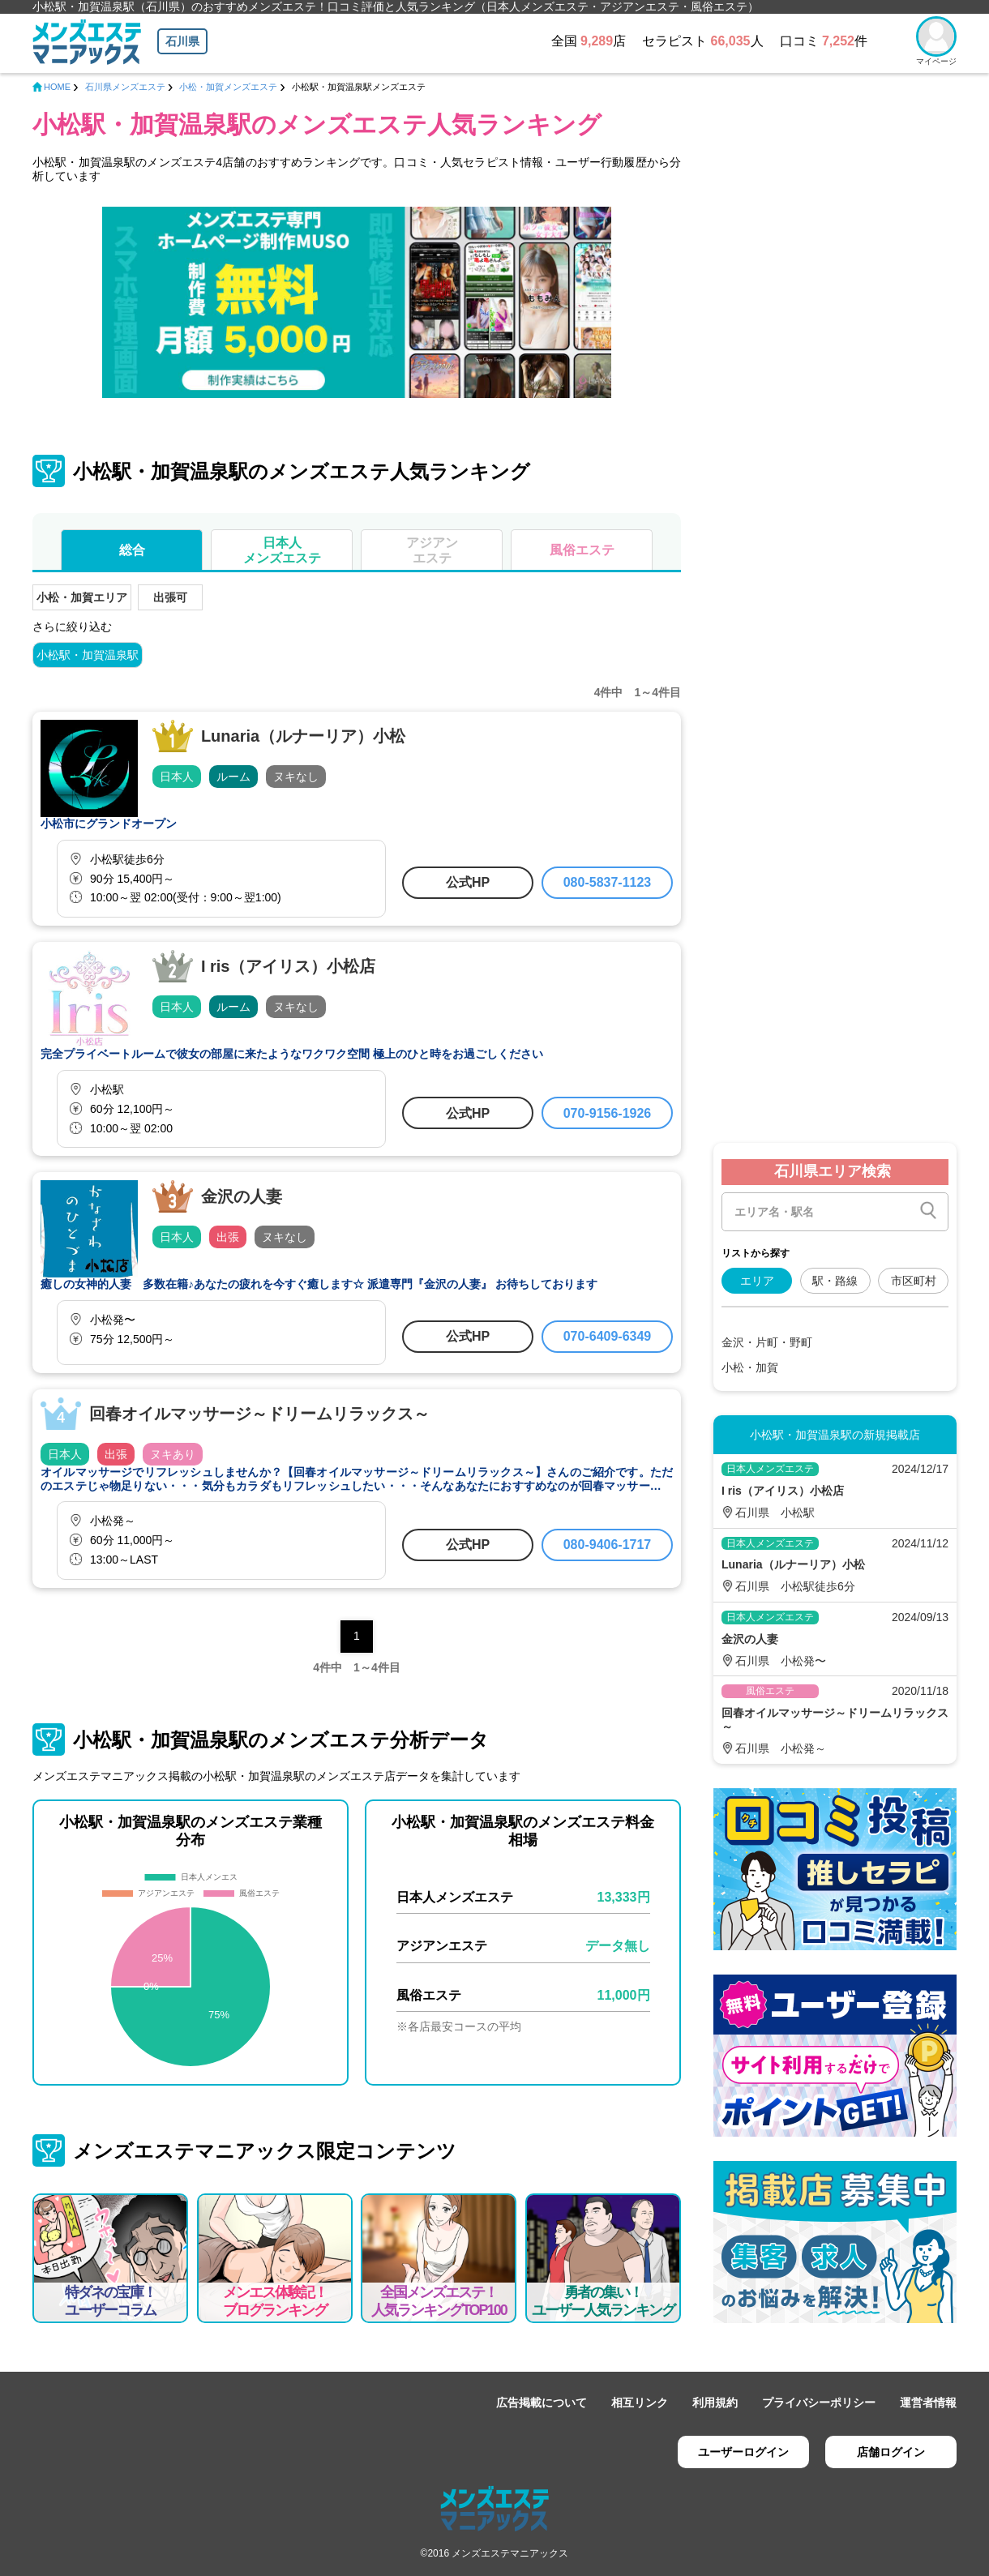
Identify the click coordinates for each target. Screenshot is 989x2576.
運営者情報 (928, 2402)
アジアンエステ (432, 550)
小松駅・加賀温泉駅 (87, 654)
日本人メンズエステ (282, 550)
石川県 (182, 41)
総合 (132, 550)
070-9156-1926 (607, 1113)
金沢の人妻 (241, 1196)
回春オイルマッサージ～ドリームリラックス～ (259, 1414)
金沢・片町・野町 (766, 1342)
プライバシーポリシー (819, 2402)
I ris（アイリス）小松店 (288, 966)
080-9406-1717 (607, 1544)
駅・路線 (835, 1280)
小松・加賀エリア (81, 597)
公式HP (468, 882)
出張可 (170, 597)
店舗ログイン (891, 2451)
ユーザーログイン (743, 2451)
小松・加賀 (749, 1367)
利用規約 (715, 2402)
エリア (757, 1280)
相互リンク (639, 2402)
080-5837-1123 (607, 882)
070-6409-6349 (607, 1336)
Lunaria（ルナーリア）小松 (303, 736)
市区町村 (913, 1280)
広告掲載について (541, 2402)
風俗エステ (582, 550)
